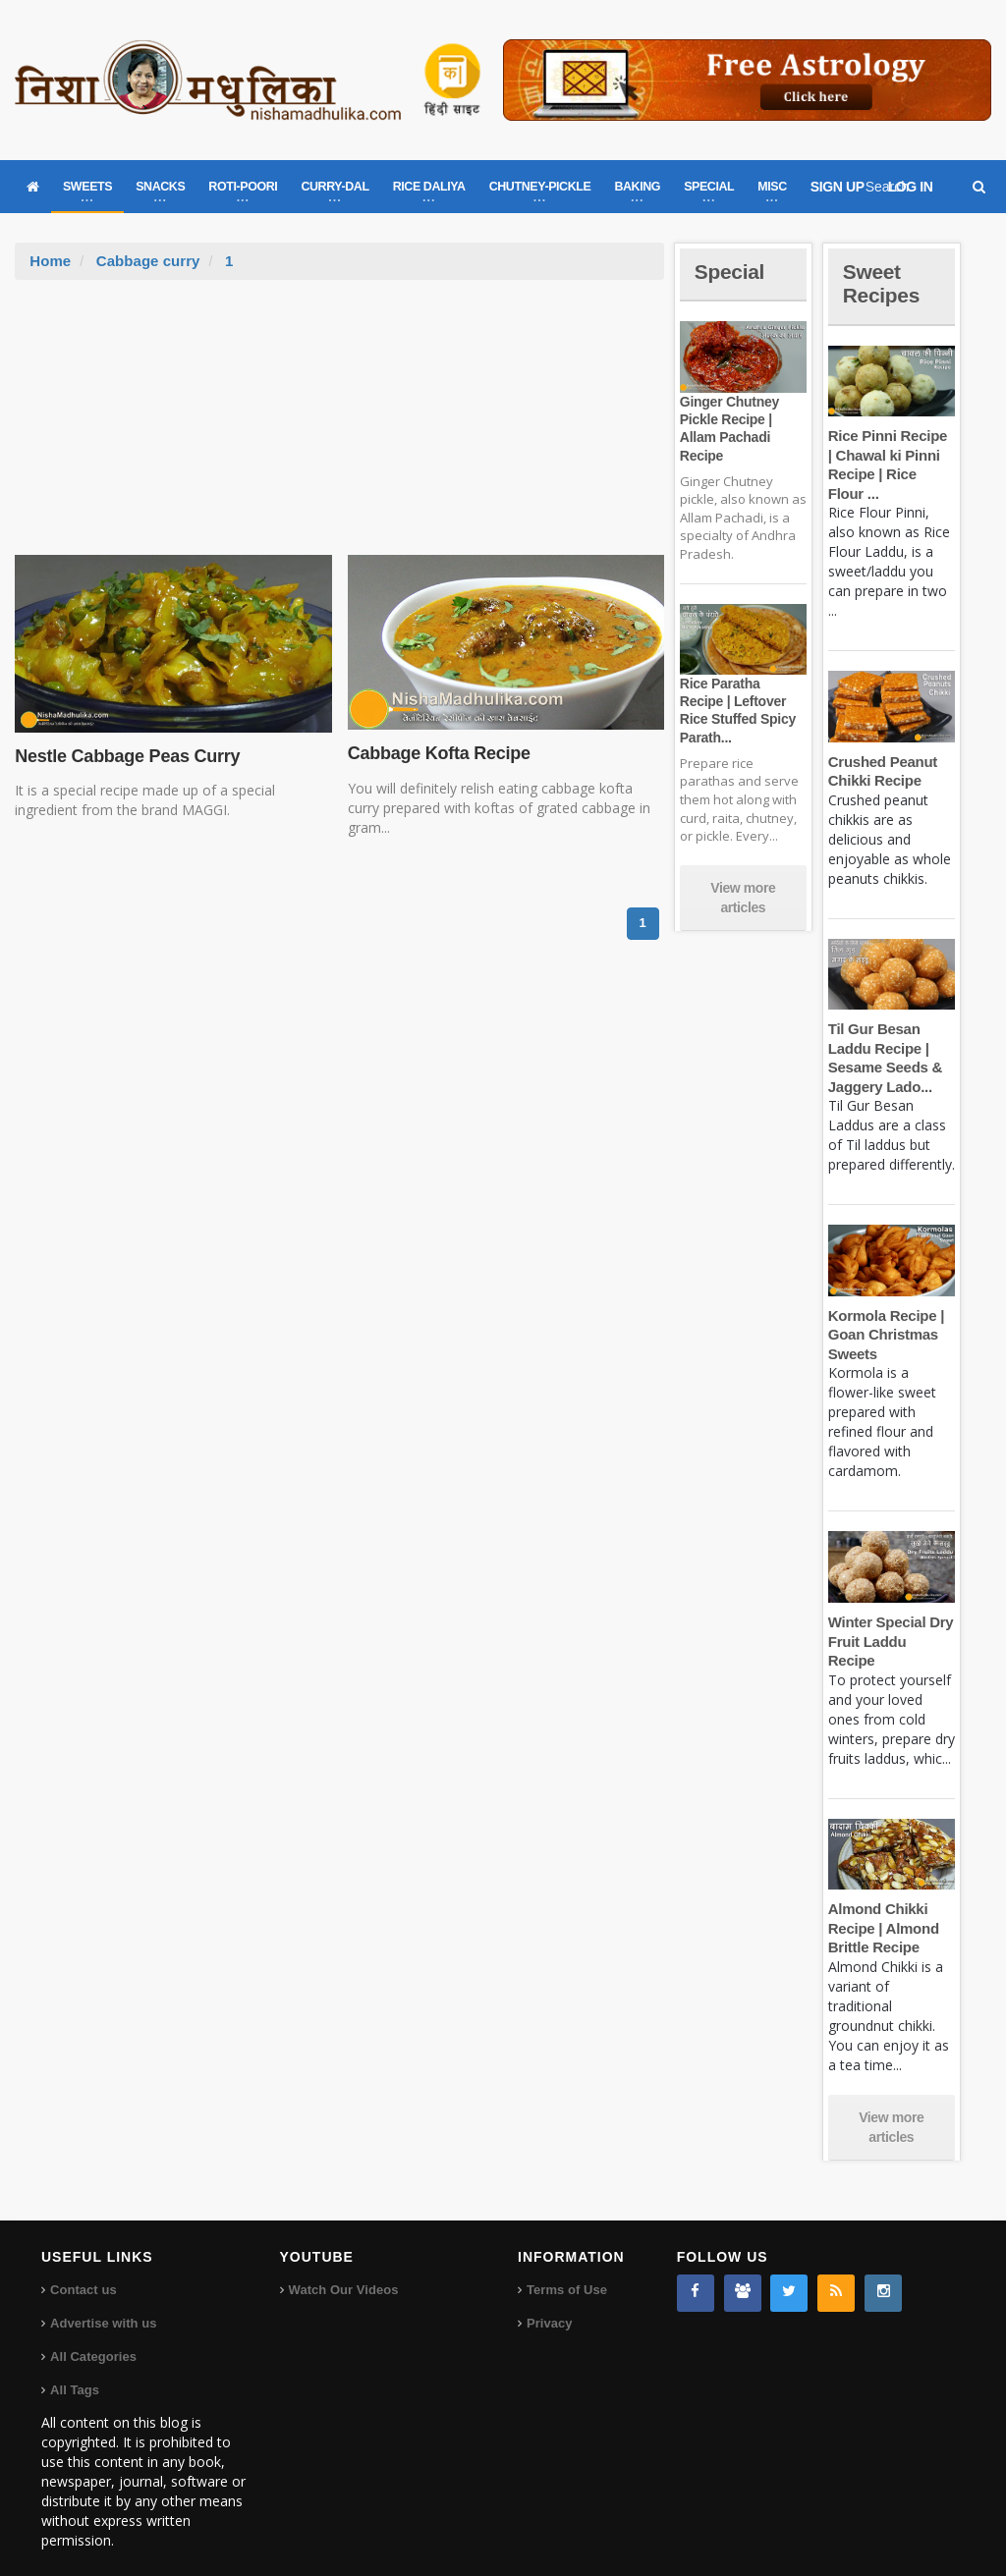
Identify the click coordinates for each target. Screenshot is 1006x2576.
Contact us (83, 2271)
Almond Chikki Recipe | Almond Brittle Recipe (882, 1909)
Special (731, 271)
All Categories (93, 2337)
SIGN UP (837, 186)
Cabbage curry (147, 260)
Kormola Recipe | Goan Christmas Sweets (885, 1334)
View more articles (742, 897)
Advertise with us (103, 2304)
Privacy (549, 2304)
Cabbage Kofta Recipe (438, 753)
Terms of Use (566, 2271)
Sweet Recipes (883, 283)
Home (50, 260)
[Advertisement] (340, 427)
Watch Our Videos (343, 2271)
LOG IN (910, 186)
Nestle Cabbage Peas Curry (125, 756)
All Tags (74, 2371)
